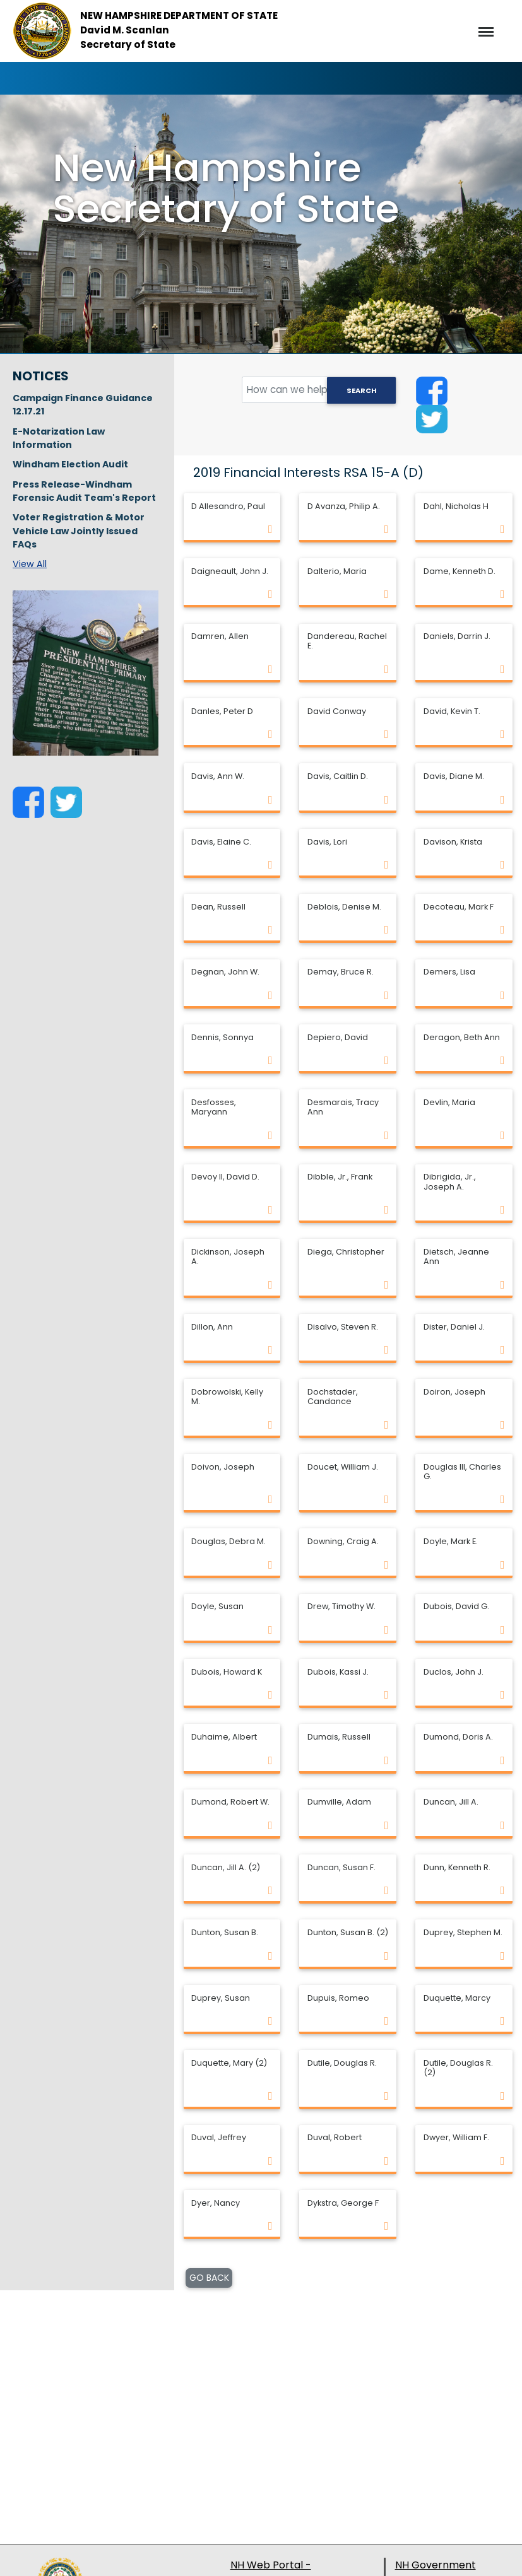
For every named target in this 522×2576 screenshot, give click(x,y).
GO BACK (209, 2277)
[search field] (319, 390)
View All (30, 564)
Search (362, 390)
